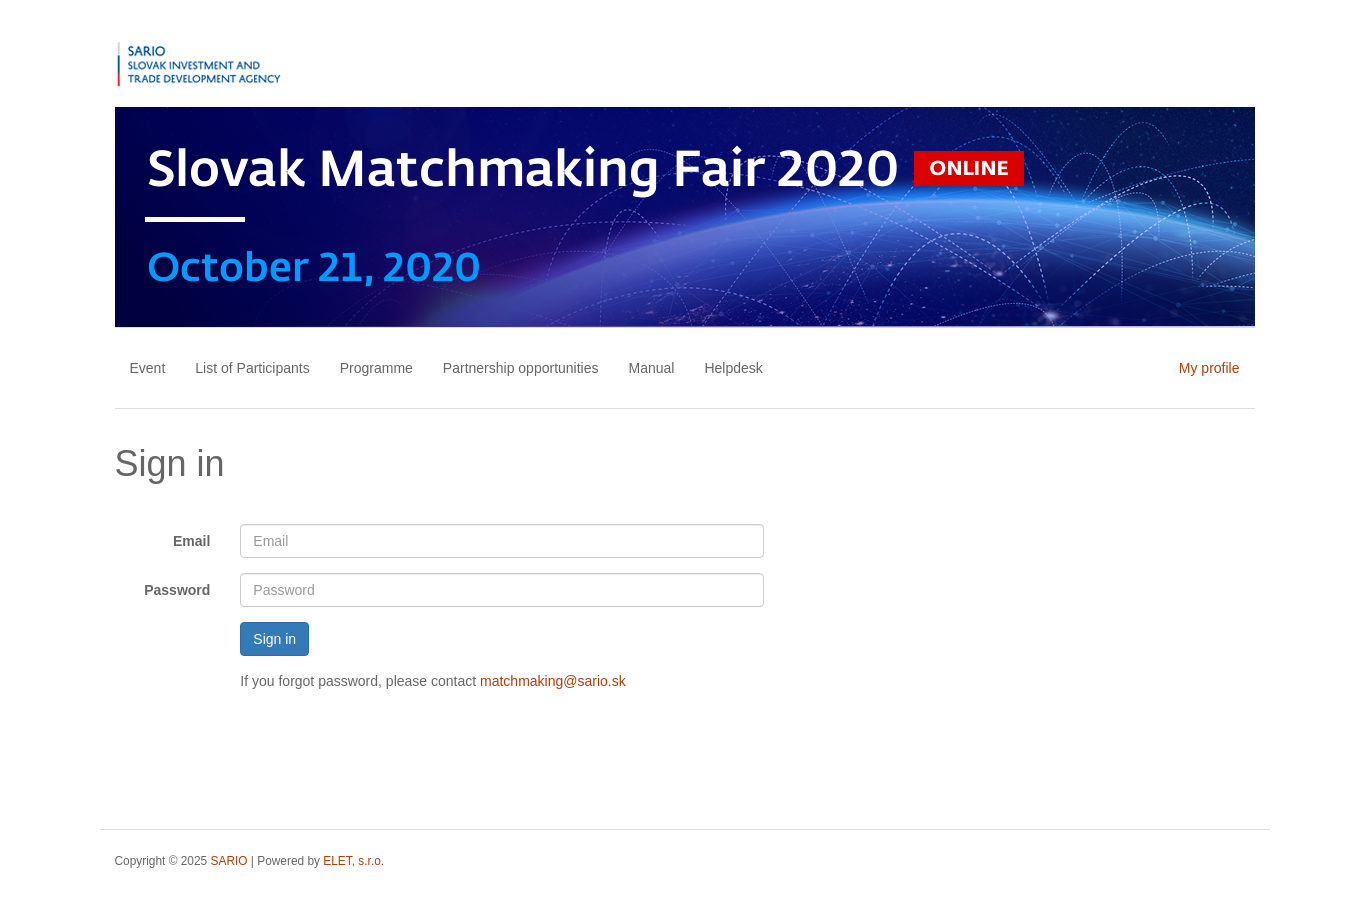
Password (177, 590)
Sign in (274, 639)
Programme (376, 368)
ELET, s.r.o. (353, 861)
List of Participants (252, 368)
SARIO (229, 861)
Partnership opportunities (521, 368)
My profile (1209, 368)
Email (191, 541)
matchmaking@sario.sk (553, 681)
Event (148, 368)
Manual (652, 368)
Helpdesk (733, 368)
